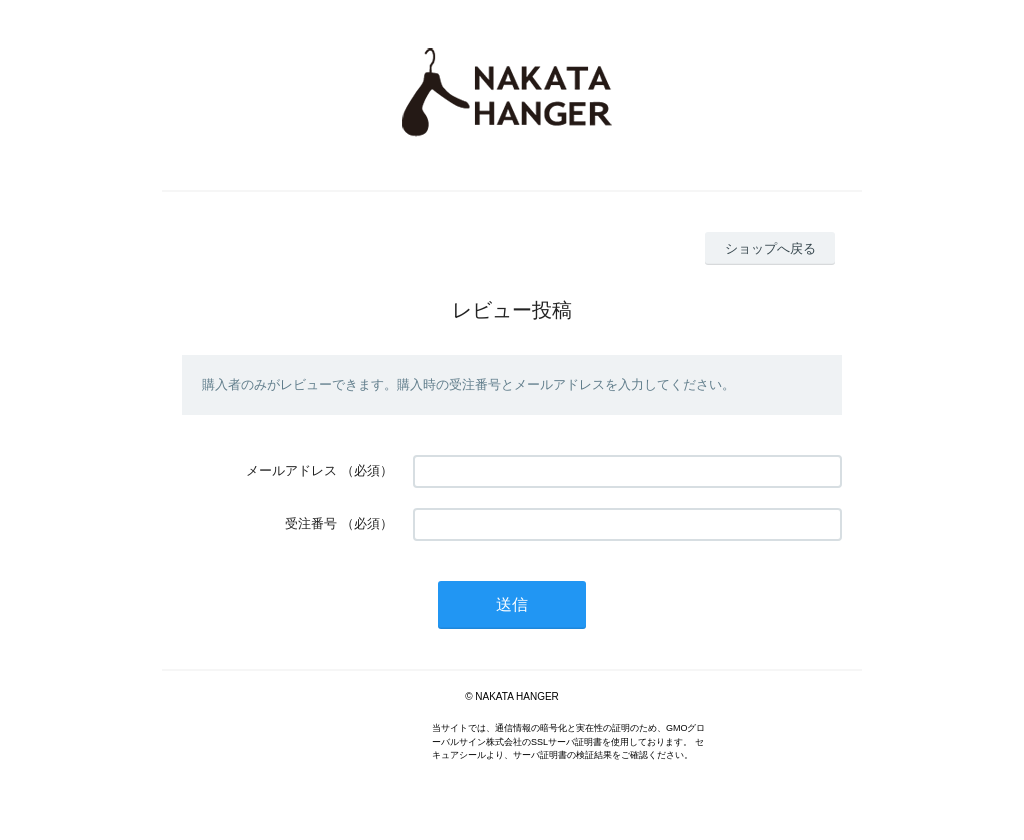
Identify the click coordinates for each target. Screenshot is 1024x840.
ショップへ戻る (770, 248)
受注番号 (311, 523)
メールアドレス (291, 470)
